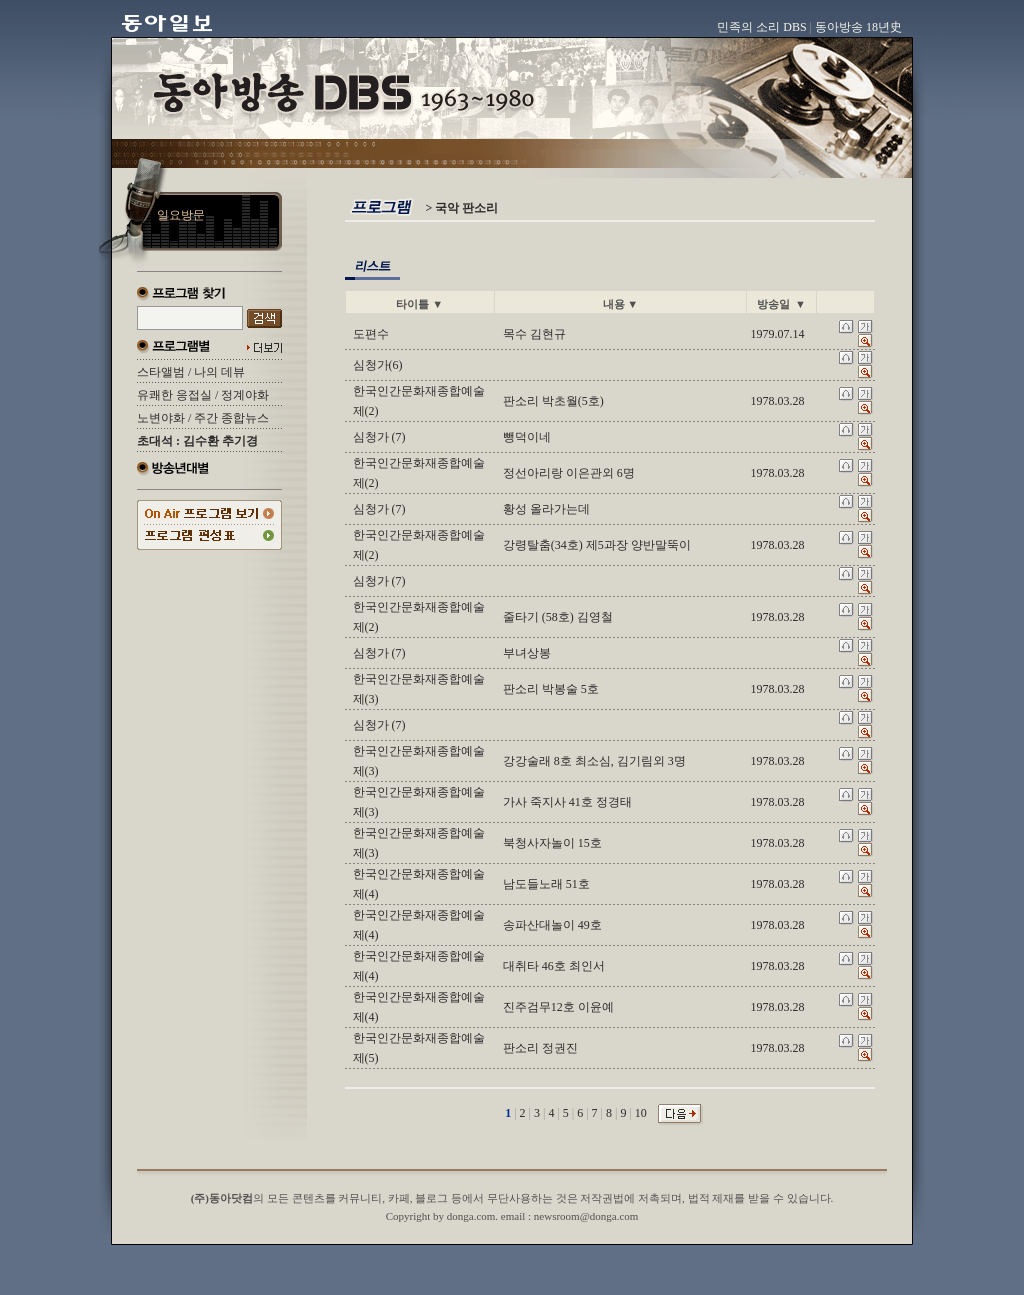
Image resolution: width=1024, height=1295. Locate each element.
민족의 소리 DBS (761, 27)
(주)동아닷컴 (222, 1198)
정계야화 (245, 395)
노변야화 (161, 418)
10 (641, 1113)
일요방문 (181, 215)
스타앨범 (161, 372)
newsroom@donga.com (586, 1216)
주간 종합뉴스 (231, 418)
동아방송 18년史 (858, 27)
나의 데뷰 (219, 372)
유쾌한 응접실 (174, 395)
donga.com (471, 1216)
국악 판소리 (466, 208)
